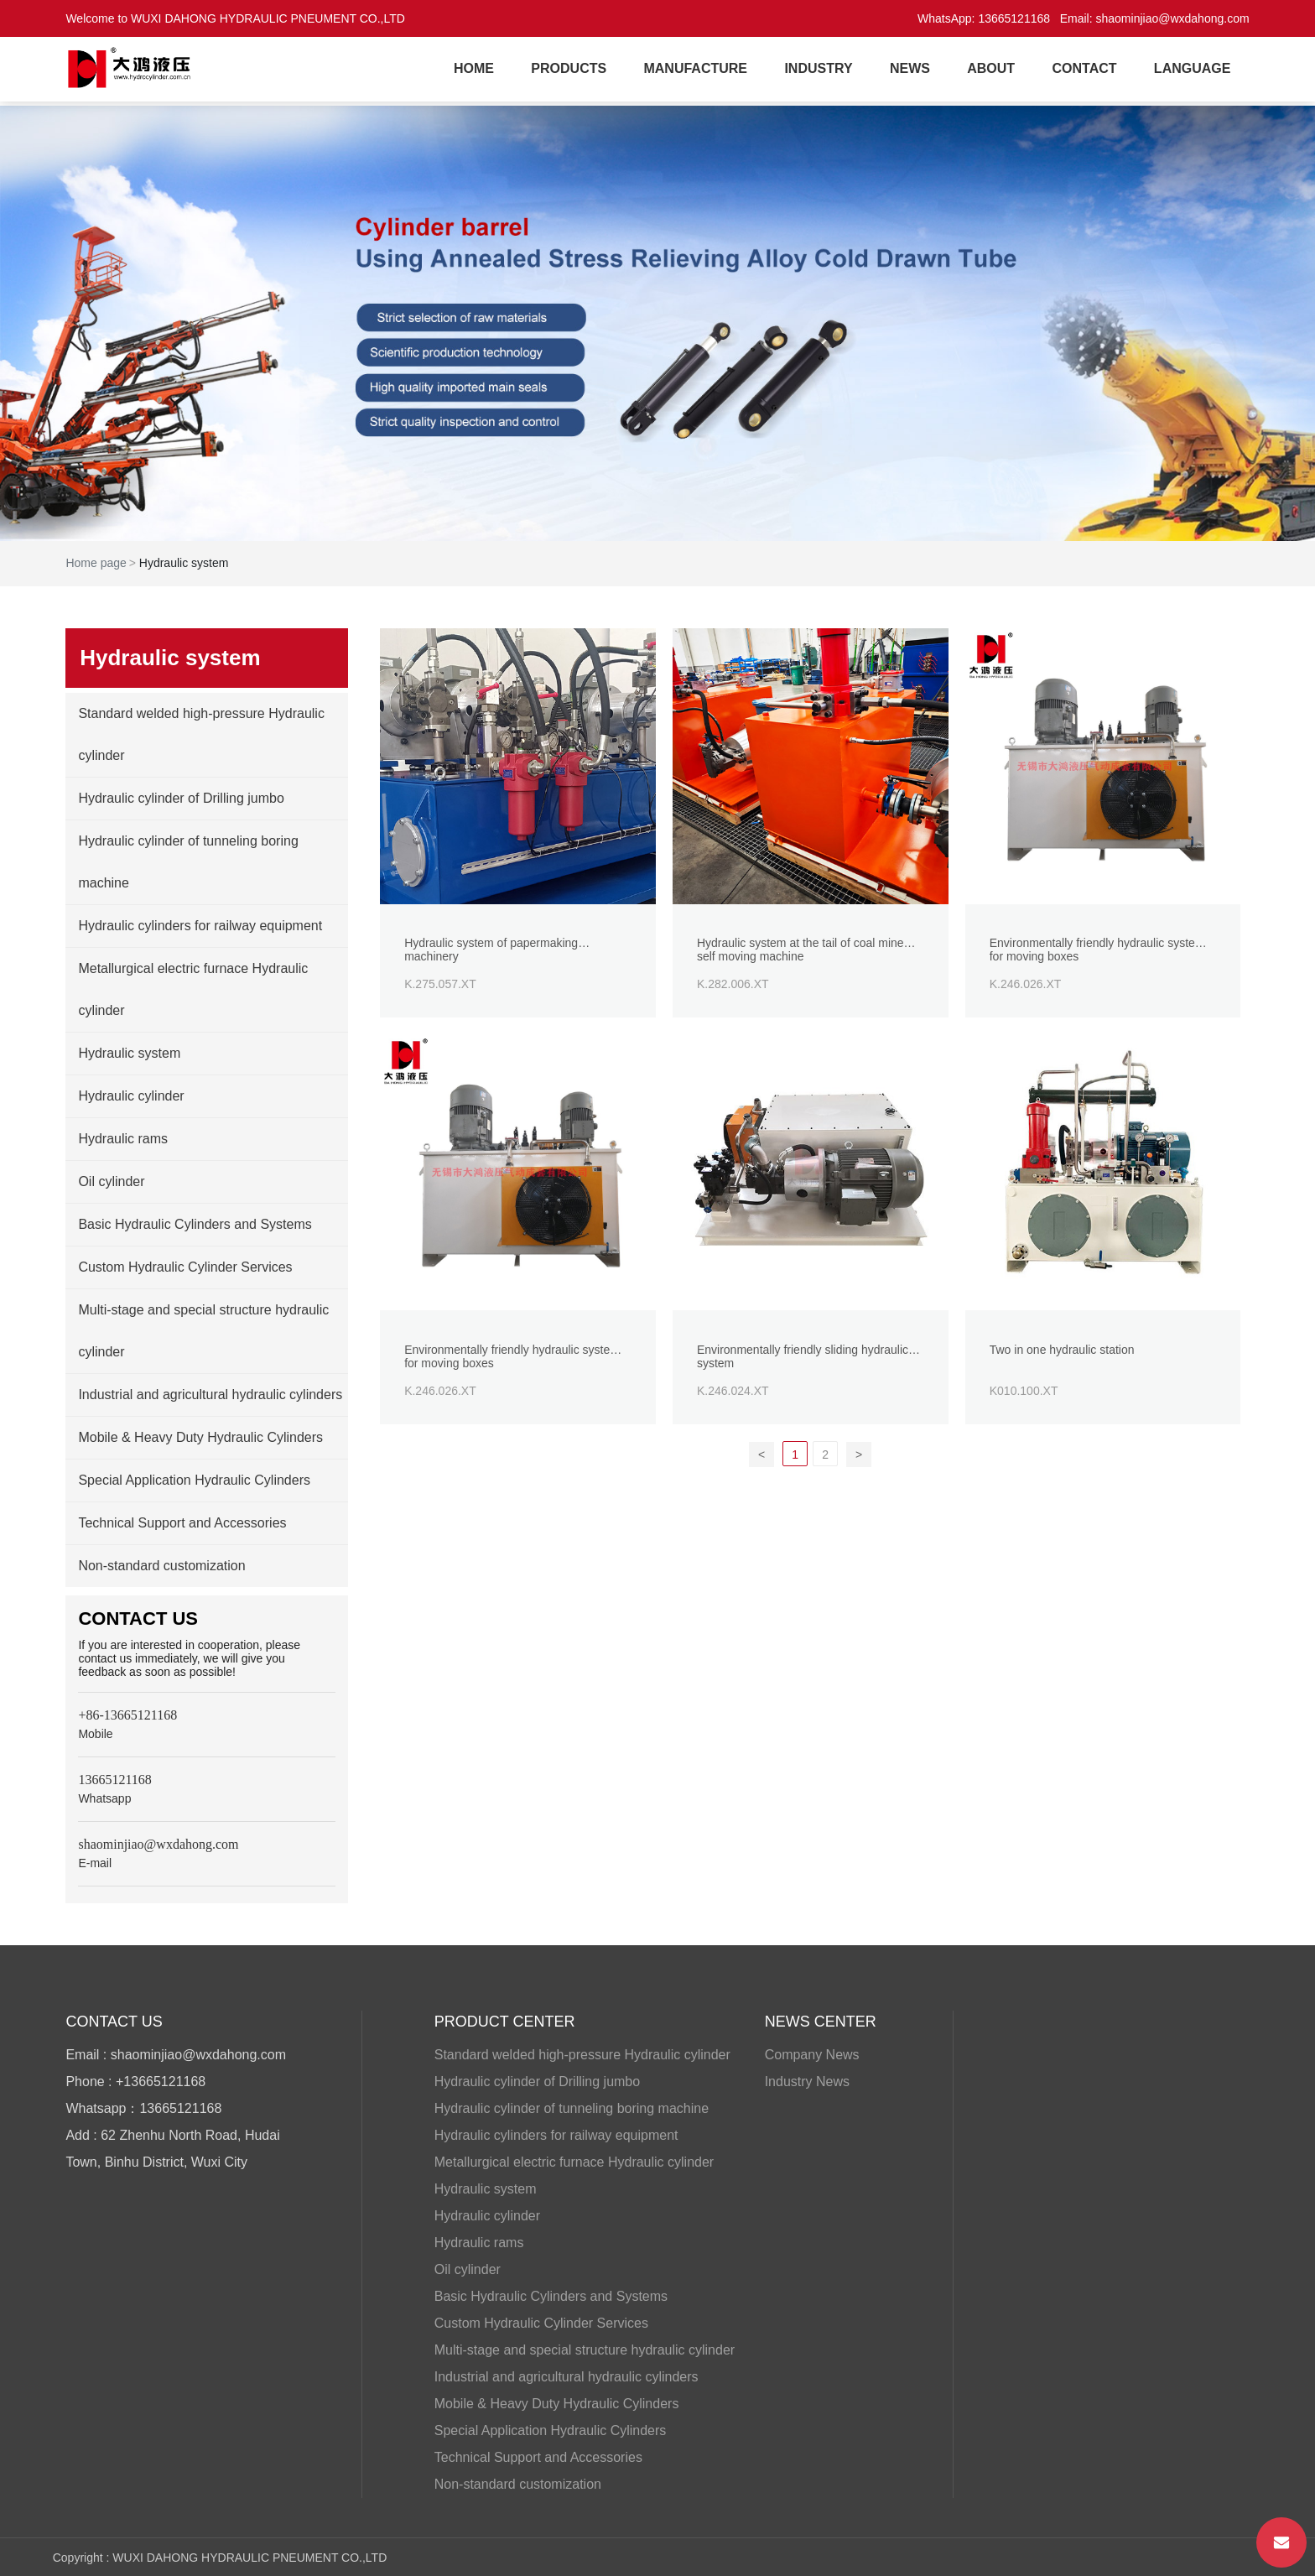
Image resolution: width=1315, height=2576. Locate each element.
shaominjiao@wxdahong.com (1173, 18)
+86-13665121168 (127, 1715)
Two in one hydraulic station (1063, 1352)
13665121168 (1014, 18)
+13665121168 (160, 2081)
